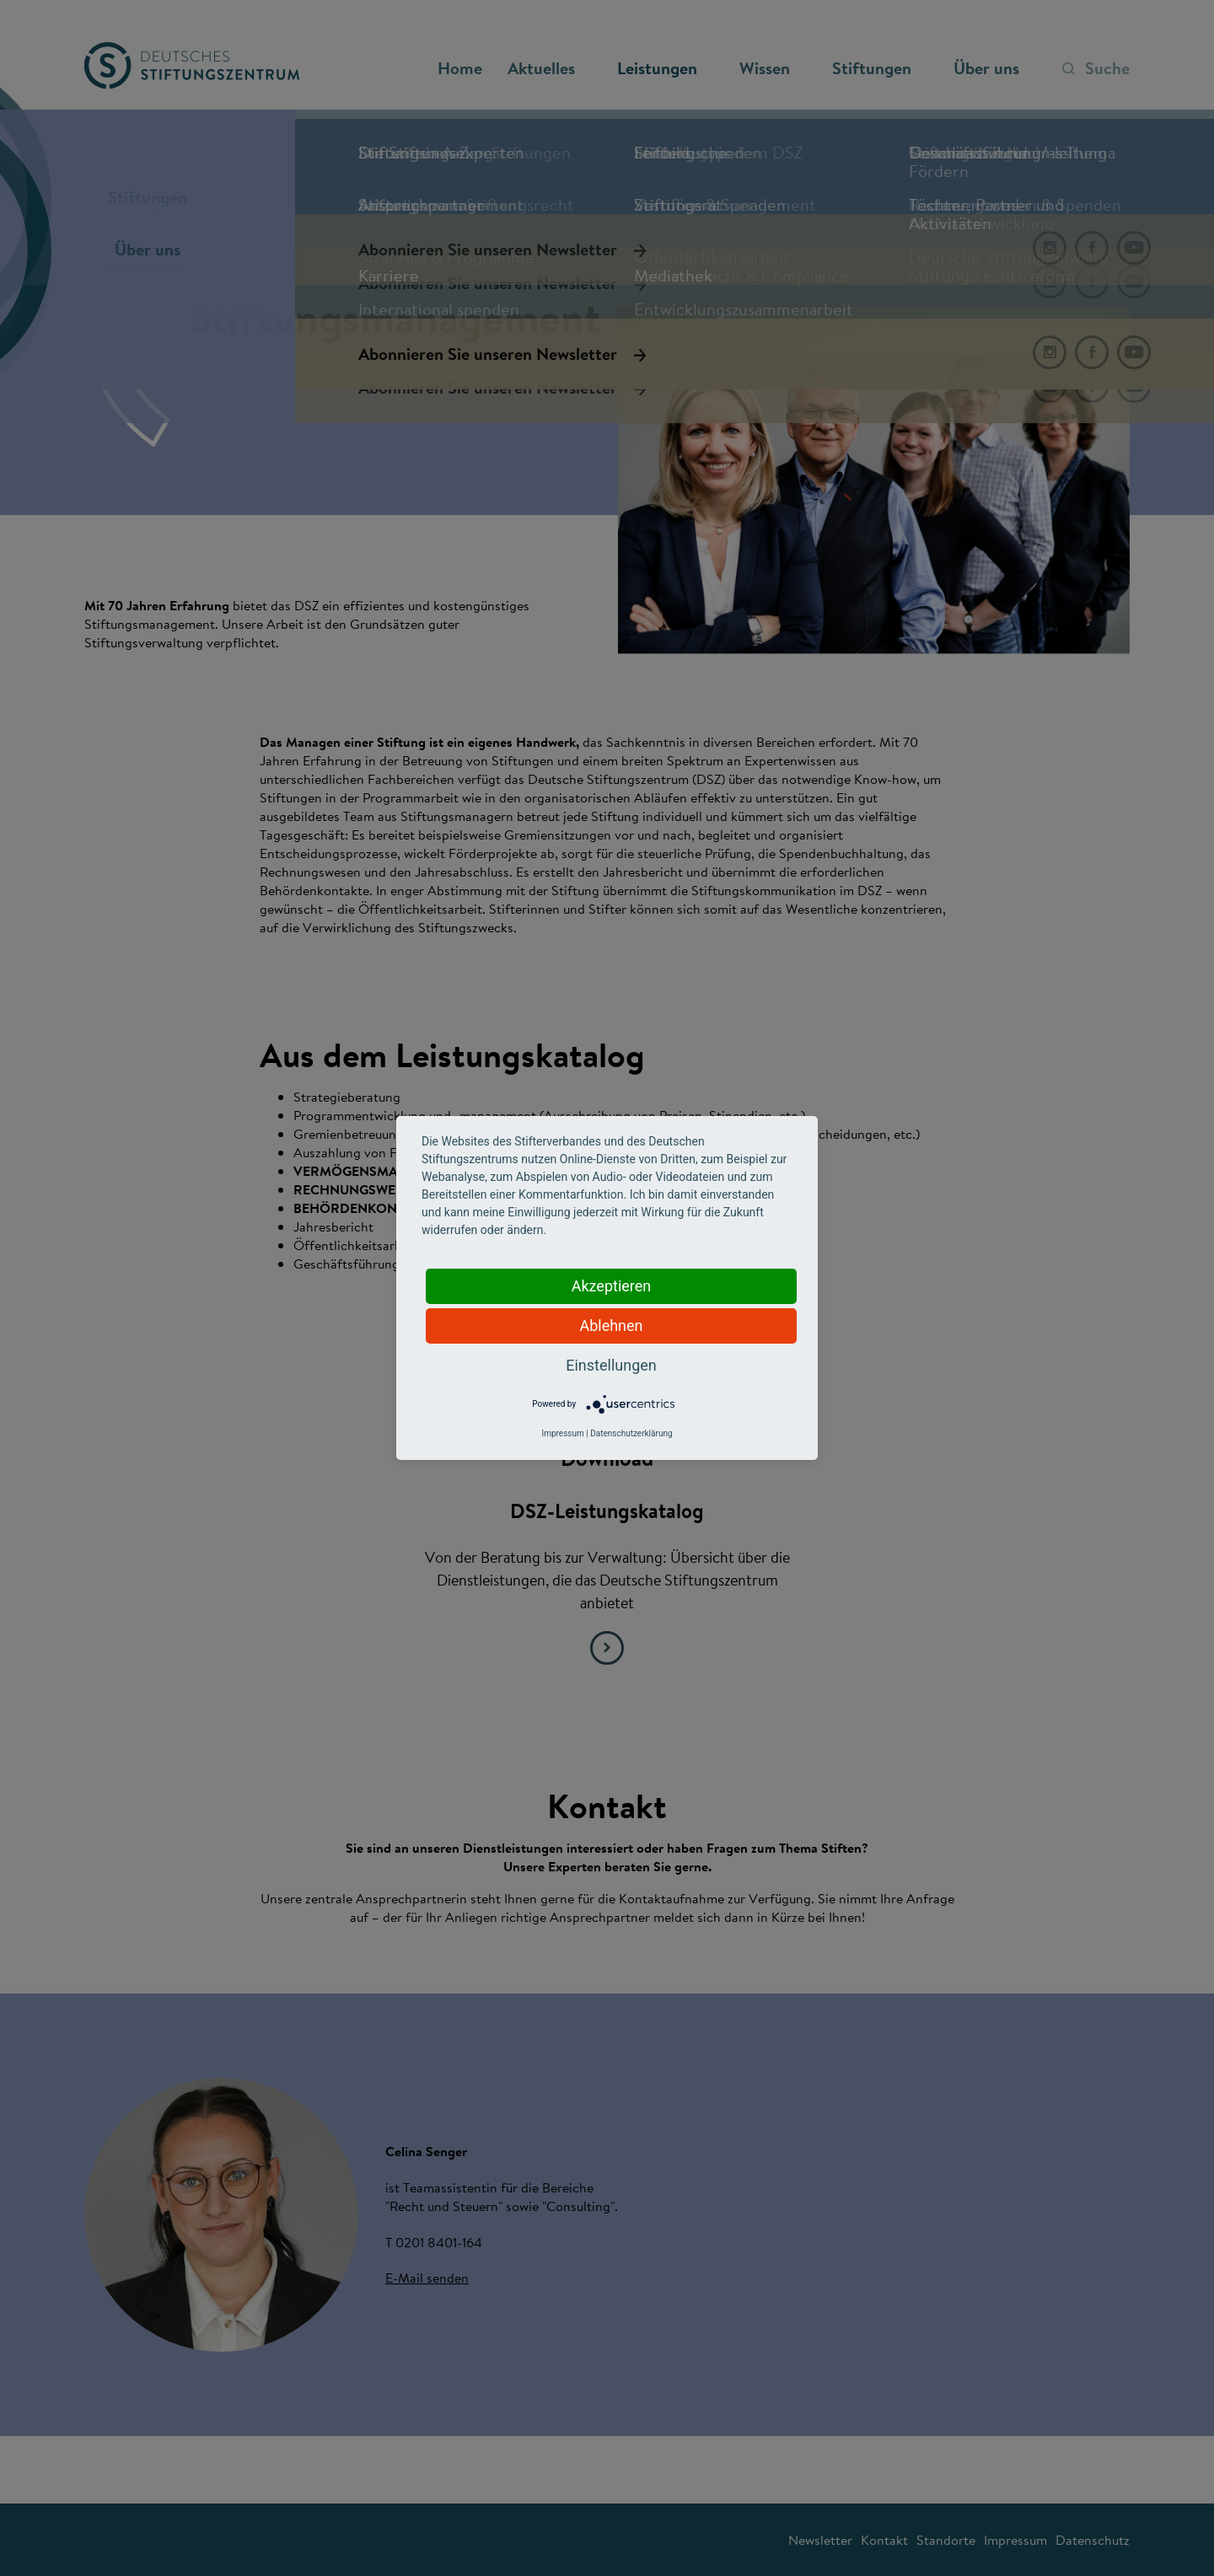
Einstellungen (611, 1365)
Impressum (562, 1433)
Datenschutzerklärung (631, 1433)
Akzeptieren (612, 1286)
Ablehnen (610, 1325)
